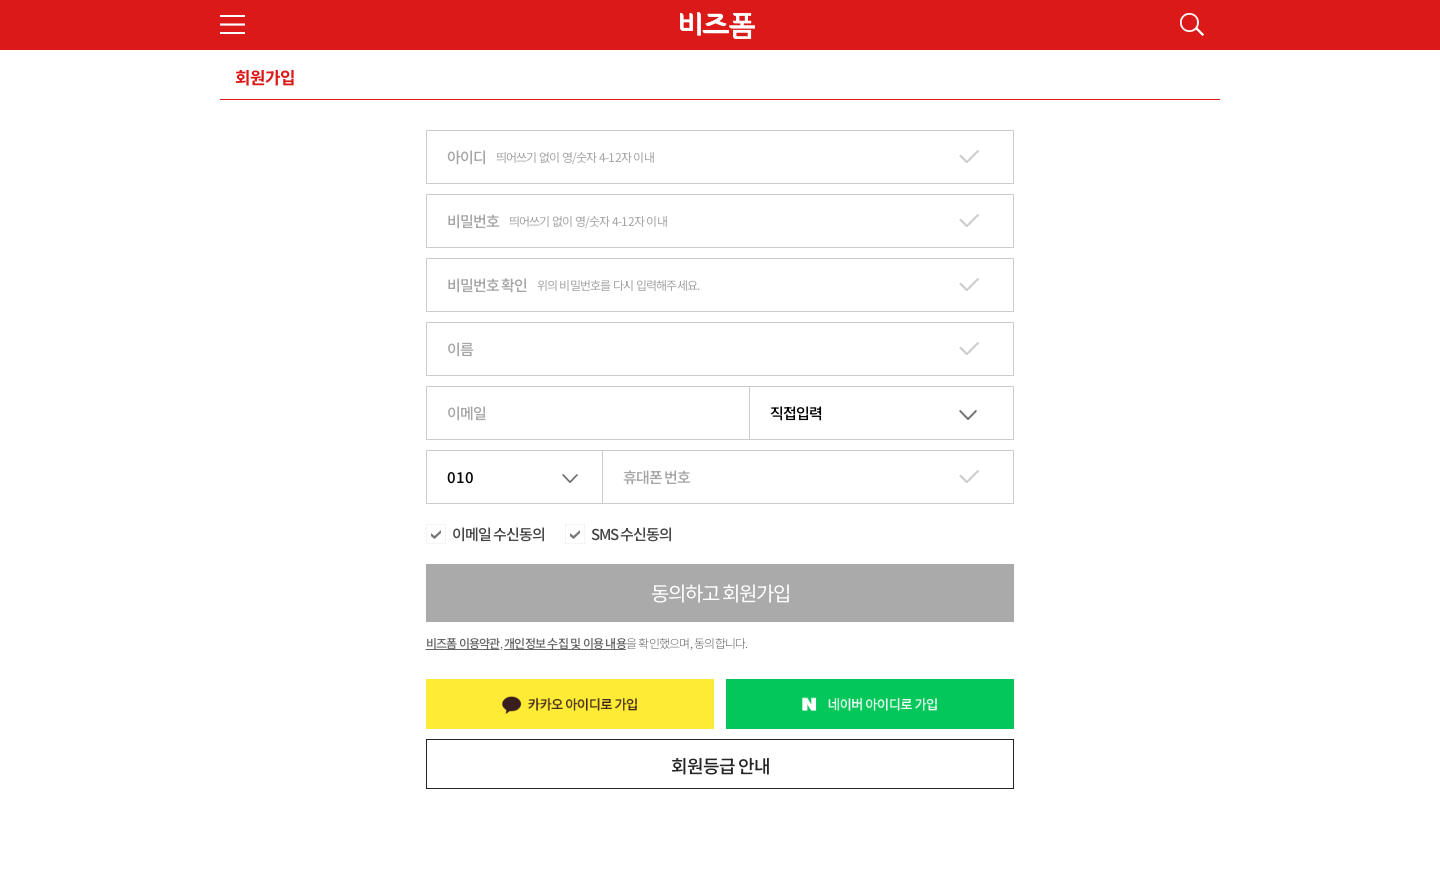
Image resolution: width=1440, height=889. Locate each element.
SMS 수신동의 (631, 534)
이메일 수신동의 (498, 534)
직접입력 (796, 412)
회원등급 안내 (720, 765)
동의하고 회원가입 (720, 592)
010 (460, 476)
